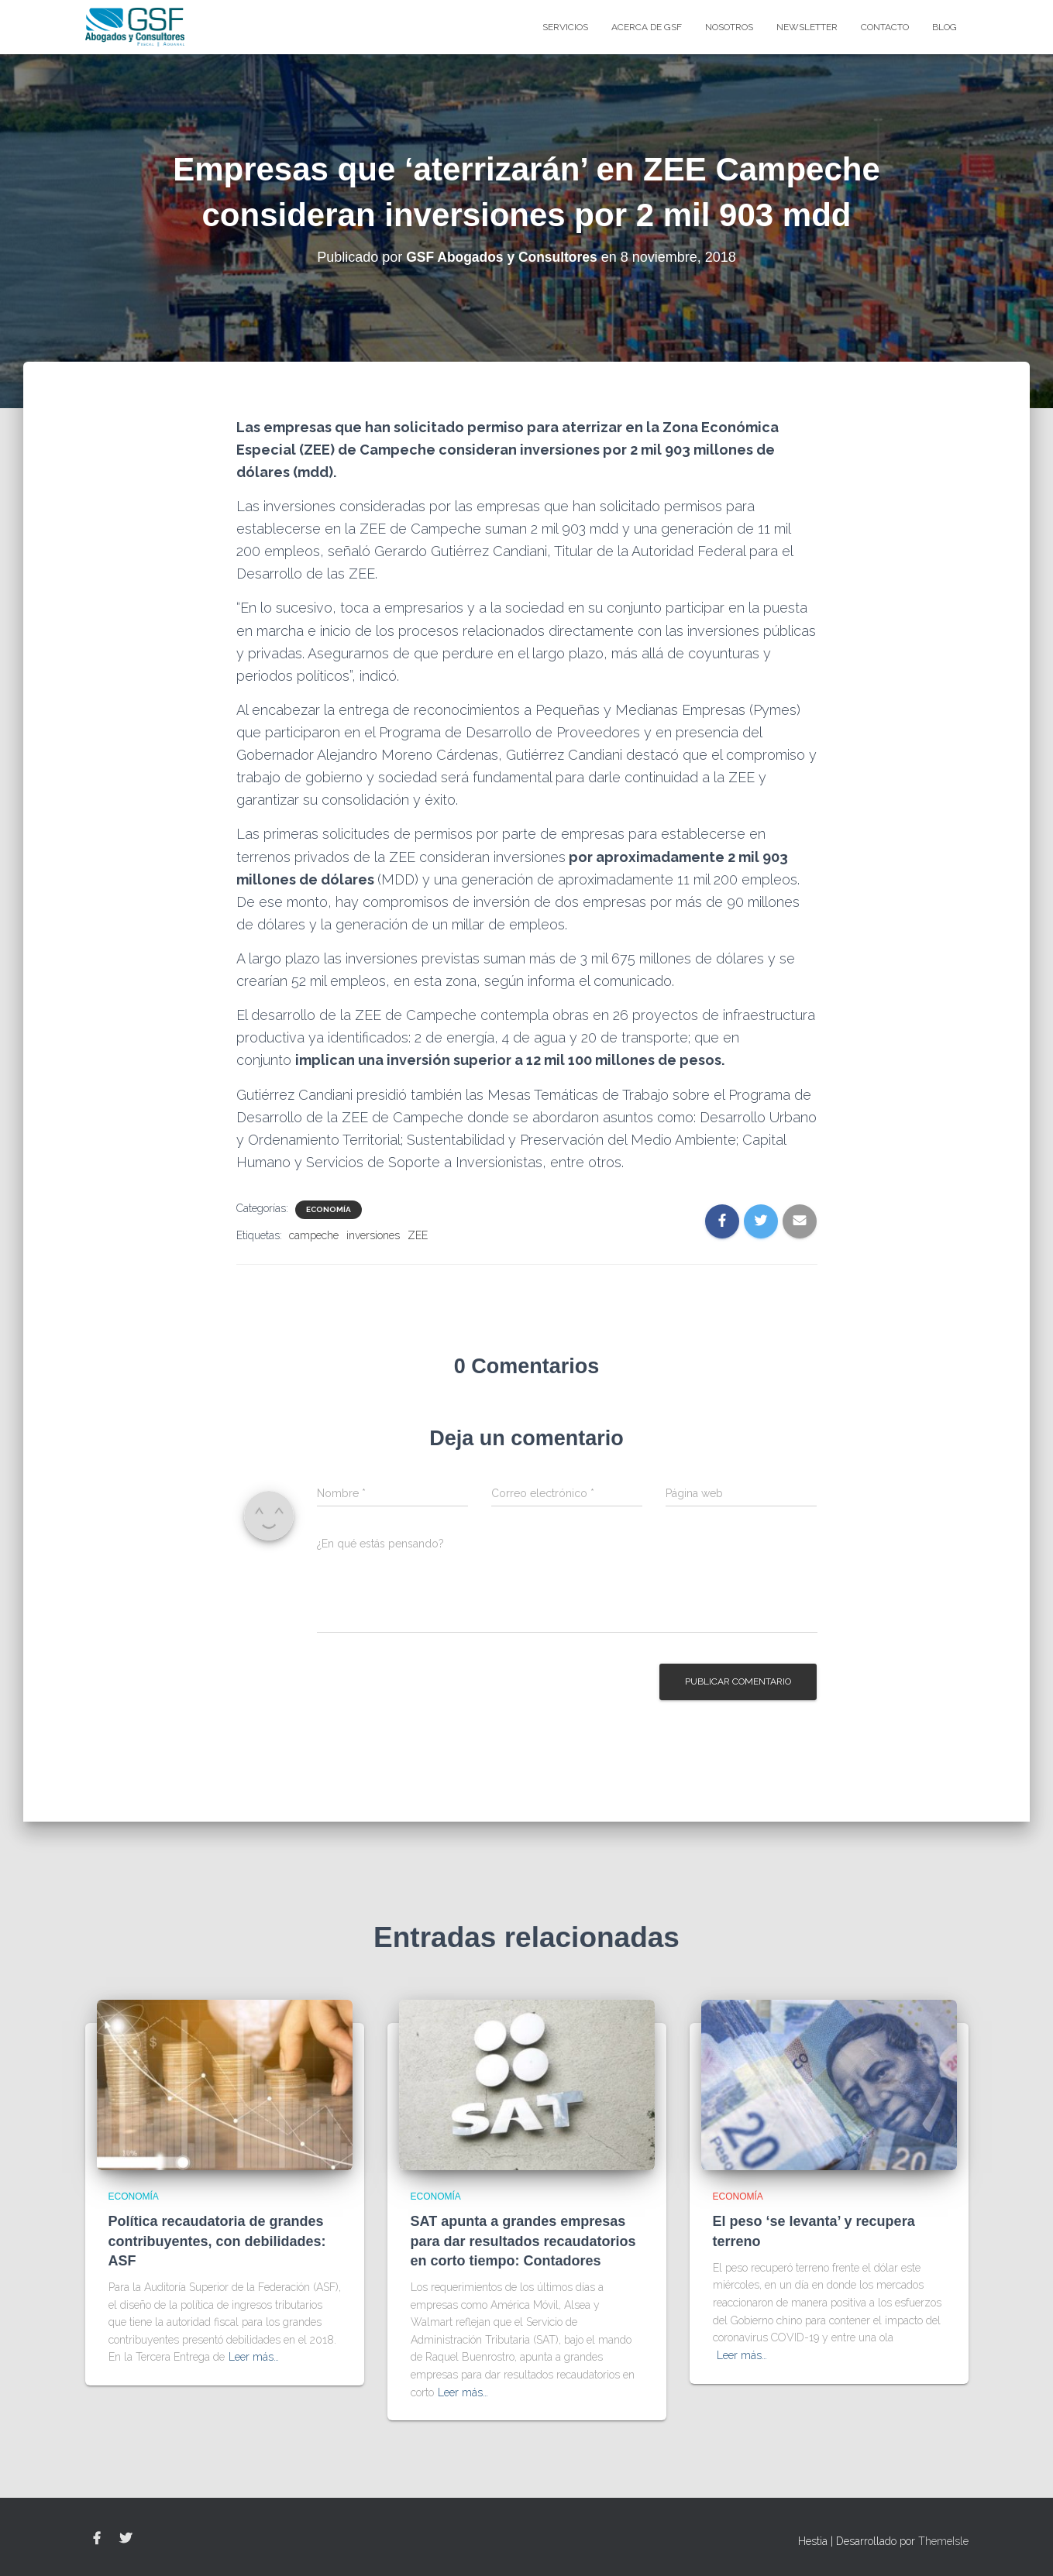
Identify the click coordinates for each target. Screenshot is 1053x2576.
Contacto (885, 27)
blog (944, 27)
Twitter (125, 2539)
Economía (328, 1209)
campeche (314, 1235)
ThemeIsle (943, 2541)
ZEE (418, 1235)
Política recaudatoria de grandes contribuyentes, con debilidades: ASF (217, 2241)
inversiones (373, 1235)
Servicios (565, 27)
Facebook (96, 2539)
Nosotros (729, 27)
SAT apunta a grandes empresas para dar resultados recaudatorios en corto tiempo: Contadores (523, 2241)
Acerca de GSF (646, 27)
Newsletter (807, 27)
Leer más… (254, 2357)
